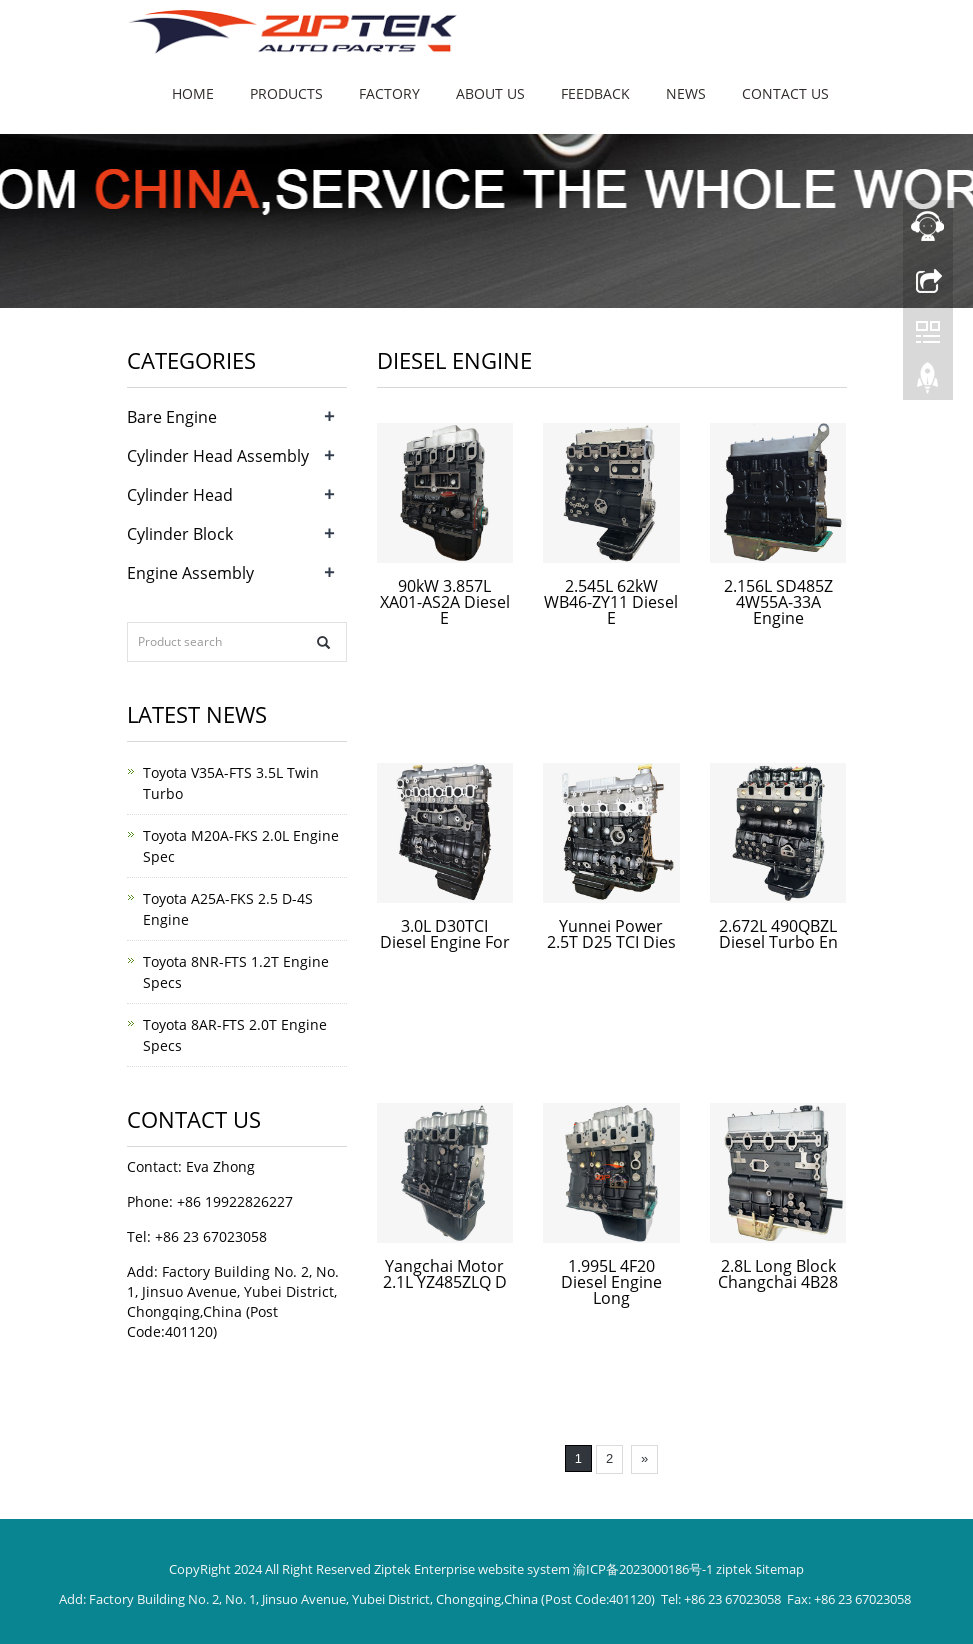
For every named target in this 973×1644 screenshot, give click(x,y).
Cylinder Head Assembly (218, 456)
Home (193, 93)
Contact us (785, 93)
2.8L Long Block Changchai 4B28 (778, 1274)
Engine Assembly (190, 573)
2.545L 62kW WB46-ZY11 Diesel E (611, 602)
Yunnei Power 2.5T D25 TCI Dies (611, 934)
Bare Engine (172, 417)
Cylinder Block (180, 534)
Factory (389, 93)
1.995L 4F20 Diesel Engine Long (611, 1282)
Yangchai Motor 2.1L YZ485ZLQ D (445, 1274)
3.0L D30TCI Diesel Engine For (445, 934)
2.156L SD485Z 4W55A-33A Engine (778, 602)
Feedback (595, 93)
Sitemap (779, 1569)
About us (490, 93)
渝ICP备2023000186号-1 (643, 1569)
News (686, 93)
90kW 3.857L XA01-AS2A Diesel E (445, 602)
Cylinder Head (180, 495)
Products (286, 93)
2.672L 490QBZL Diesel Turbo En (778, 934)
